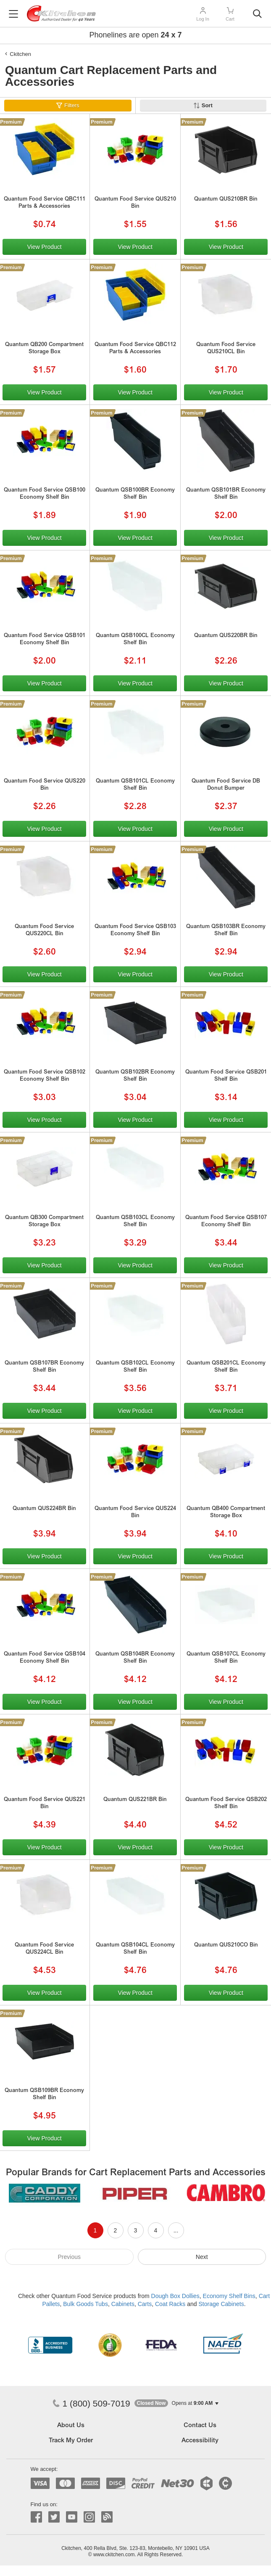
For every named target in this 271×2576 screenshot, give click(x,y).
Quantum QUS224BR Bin (44, 1509)
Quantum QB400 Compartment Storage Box (226, 1512)
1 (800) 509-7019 (91, 2403)
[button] (176, 2403)
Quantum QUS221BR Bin (135, 1800)
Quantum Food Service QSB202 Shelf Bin (226, 1803)
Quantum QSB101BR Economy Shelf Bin (226, 494)
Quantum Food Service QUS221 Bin (44, 1803)
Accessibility (200, 2441)
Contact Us (200, 2426)
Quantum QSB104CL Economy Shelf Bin (135, 1949)
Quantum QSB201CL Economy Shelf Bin (226, 1367)
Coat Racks (170, 2304)
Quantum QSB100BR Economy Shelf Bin (135, 494)
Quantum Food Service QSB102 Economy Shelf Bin (44, 1076)
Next (202, 2256)
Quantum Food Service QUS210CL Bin (225, 348)
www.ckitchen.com (114, 2554)
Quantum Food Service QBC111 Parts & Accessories (44, 203)
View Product (44, 246)
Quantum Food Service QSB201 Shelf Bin (226, 1076)
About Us (70, 2426)
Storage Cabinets (221, 2304)
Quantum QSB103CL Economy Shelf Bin (135, 1221)
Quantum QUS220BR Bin (226, 636)
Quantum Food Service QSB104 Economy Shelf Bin (44, 1658)
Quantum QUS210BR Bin (226, 199)
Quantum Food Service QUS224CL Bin (44, 1949)
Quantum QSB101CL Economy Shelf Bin (135, 785)
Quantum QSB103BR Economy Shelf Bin (226, 930)
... (176, 2230)
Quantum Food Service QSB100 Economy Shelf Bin (44, 494)
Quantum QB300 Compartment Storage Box (44, 1221)
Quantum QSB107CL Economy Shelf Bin (226, 1658)
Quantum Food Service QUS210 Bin (135, 203)
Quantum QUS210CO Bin (226, 1945)
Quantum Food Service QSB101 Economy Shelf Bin (44, 639)
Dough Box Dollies (175, 2296)
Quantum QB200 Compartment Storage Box (44, 348)
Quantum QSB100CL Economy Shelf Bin (135, 639)
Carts (145, 2304)
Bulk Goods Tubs (85, 2304)
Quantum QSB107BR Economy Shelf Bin (44, 1367)
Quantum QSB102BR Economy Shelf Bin (135, 1076)
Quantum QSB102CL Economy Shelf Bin (135, 1367)
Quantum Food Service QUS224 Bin (135, 1512)
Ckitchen (20, 54)
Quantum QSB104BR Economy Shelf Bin (135, 1658)
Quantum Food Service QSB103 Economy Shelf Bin (135, 930)
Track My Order (71, 2441)
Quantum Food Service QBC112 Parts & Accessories (135, 348)
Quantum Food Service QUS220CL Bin (44, 930)
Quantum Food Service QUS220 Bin (44, 785)
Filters (71, 105)
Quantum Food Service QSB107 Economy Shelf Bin (226, 1221)
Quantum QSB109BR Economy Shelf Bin (44, 2094)
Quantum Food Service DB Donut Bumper (226, 785)
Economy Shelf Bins (229, 2296)
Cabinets (122, 2304)
